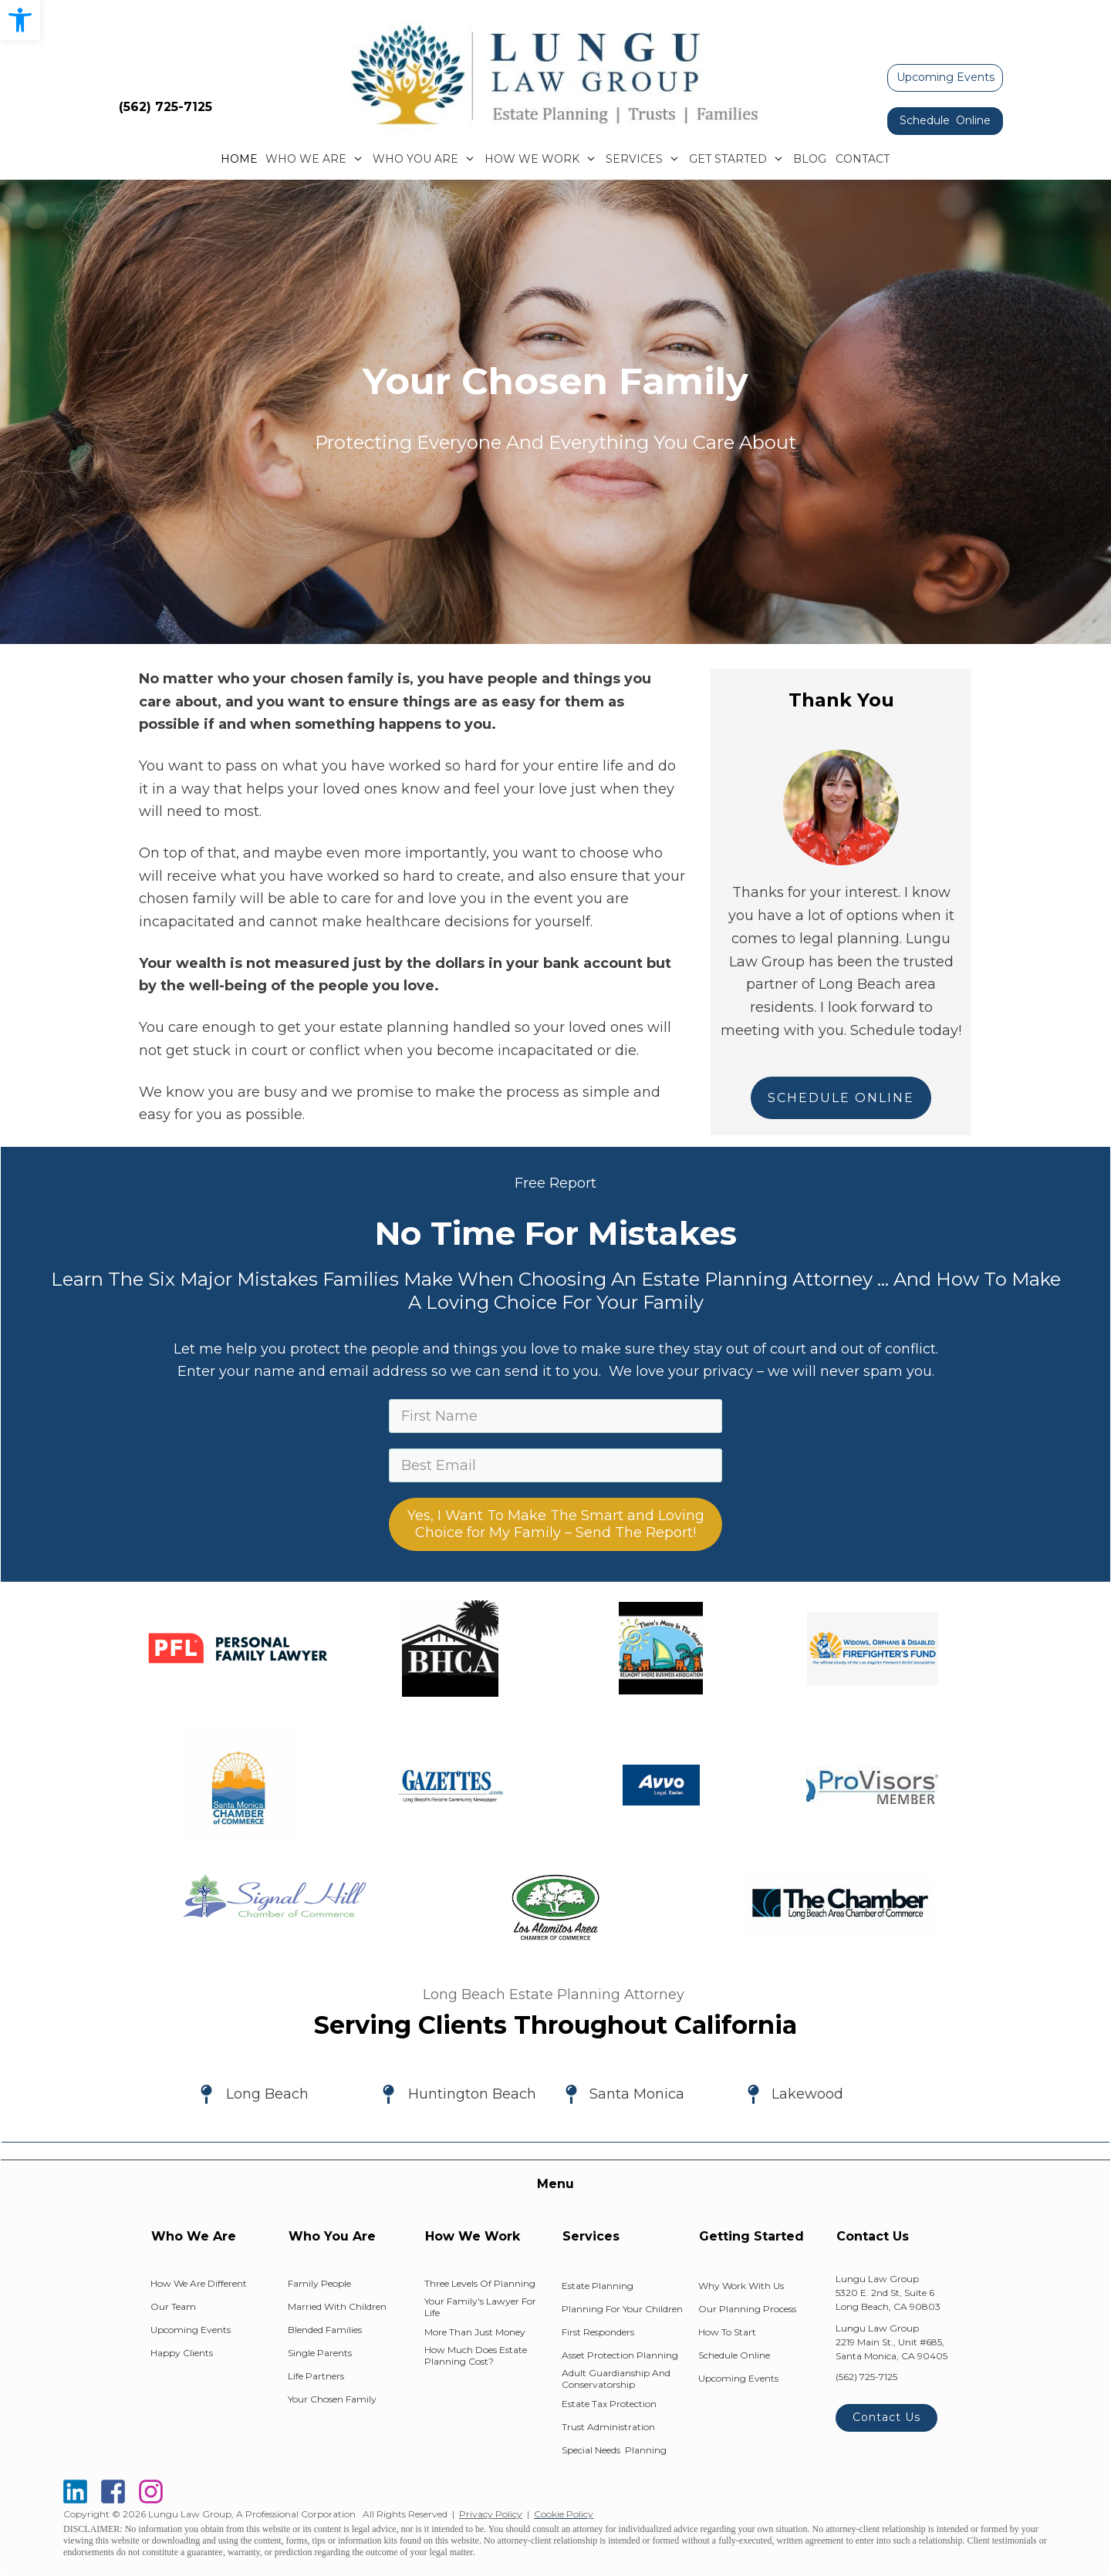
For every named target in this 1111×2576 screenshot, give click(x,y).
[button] (20, 20)
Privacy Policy (490, 2514)
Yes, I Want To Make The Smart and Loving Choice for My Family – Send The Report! (555, 1524)
